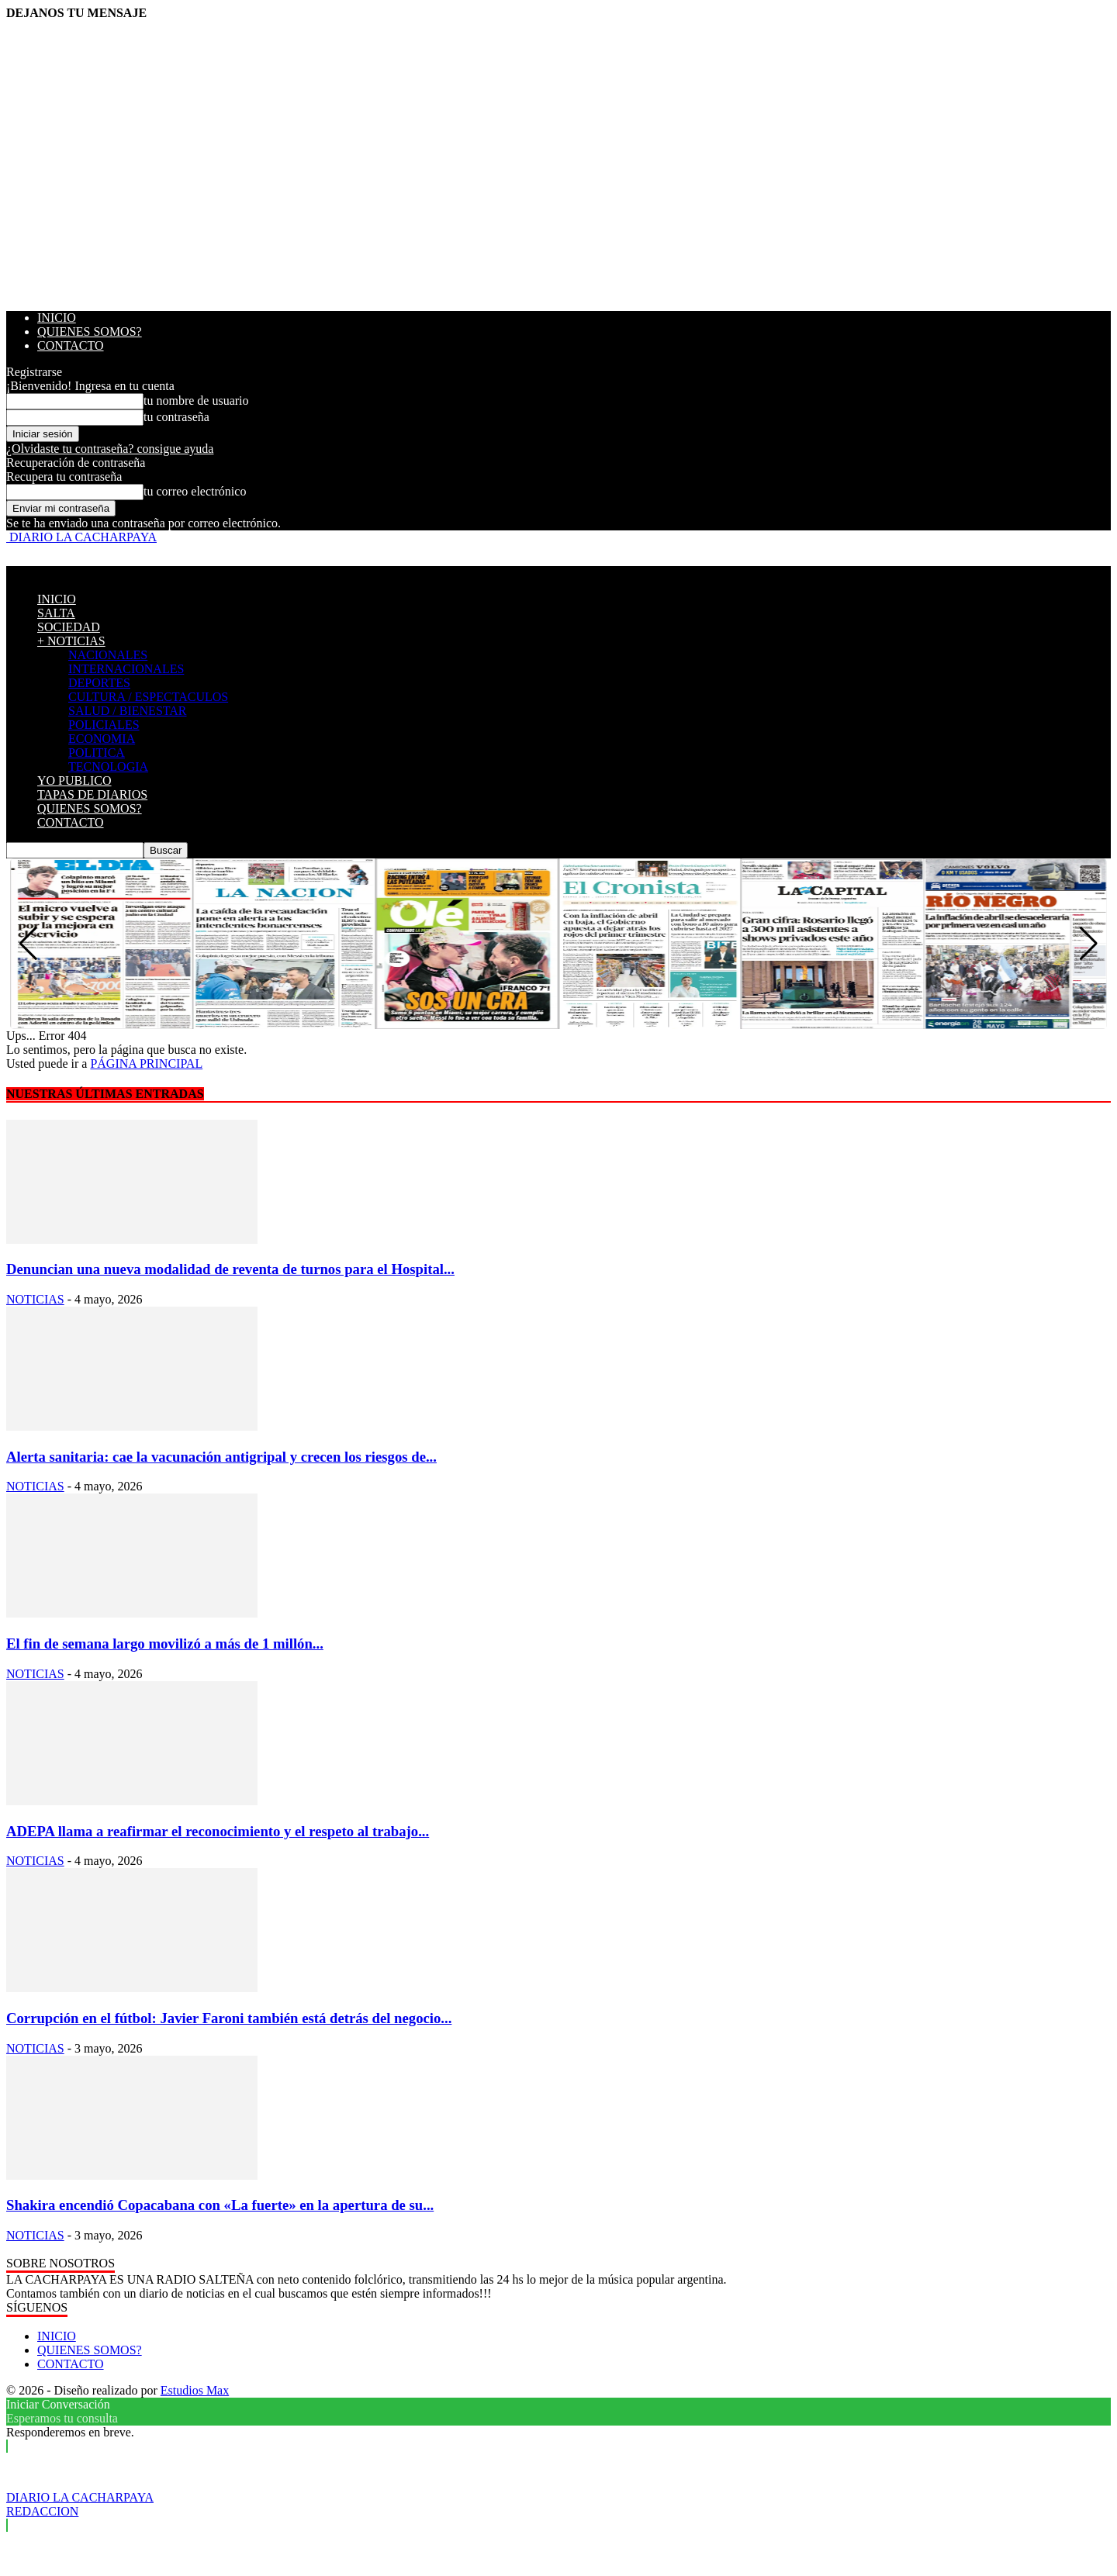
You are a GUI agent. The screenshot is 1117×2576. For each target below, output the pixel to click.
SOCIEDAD (68, 627)
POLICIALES (104, 724)
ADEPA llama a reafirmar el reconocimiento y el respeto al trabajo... (217, 1831)
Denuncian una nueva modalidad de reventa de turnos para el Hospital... (230, 1269)
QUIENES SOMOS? (89, 331)
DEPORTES (99, 682)
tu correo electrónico (195, 491)
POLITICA (96, 752)
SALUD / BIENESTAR (127, 710)
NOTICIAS (35, 1299)
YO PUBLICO (74, 780)
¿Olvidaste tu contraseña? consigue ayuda (109, 448)
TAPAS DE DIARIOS (92, 794)
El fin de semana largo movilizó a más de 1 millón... (164, 1643)
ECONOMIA (101, 738)
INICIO (56, 317)
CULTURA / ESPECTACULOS (148, 696)
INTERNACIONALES (126, 668)
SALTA (56, 613)
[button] (1088, 944)
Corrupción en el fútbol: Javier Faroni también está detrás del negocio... (228, 2018)
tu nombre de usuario (196, 400)
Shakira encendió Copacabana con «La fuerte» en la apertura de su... (220, 2205)
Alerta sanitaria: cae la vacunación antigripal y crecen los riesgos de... (221, 1457)
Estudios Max (195, 2390)
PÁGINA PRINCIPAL (146, 1063)
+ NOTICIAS (71, 640)
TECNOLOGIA (108, 766)
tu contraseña (176, 416)
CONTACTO (70, 345)
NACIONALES (107, 654)
